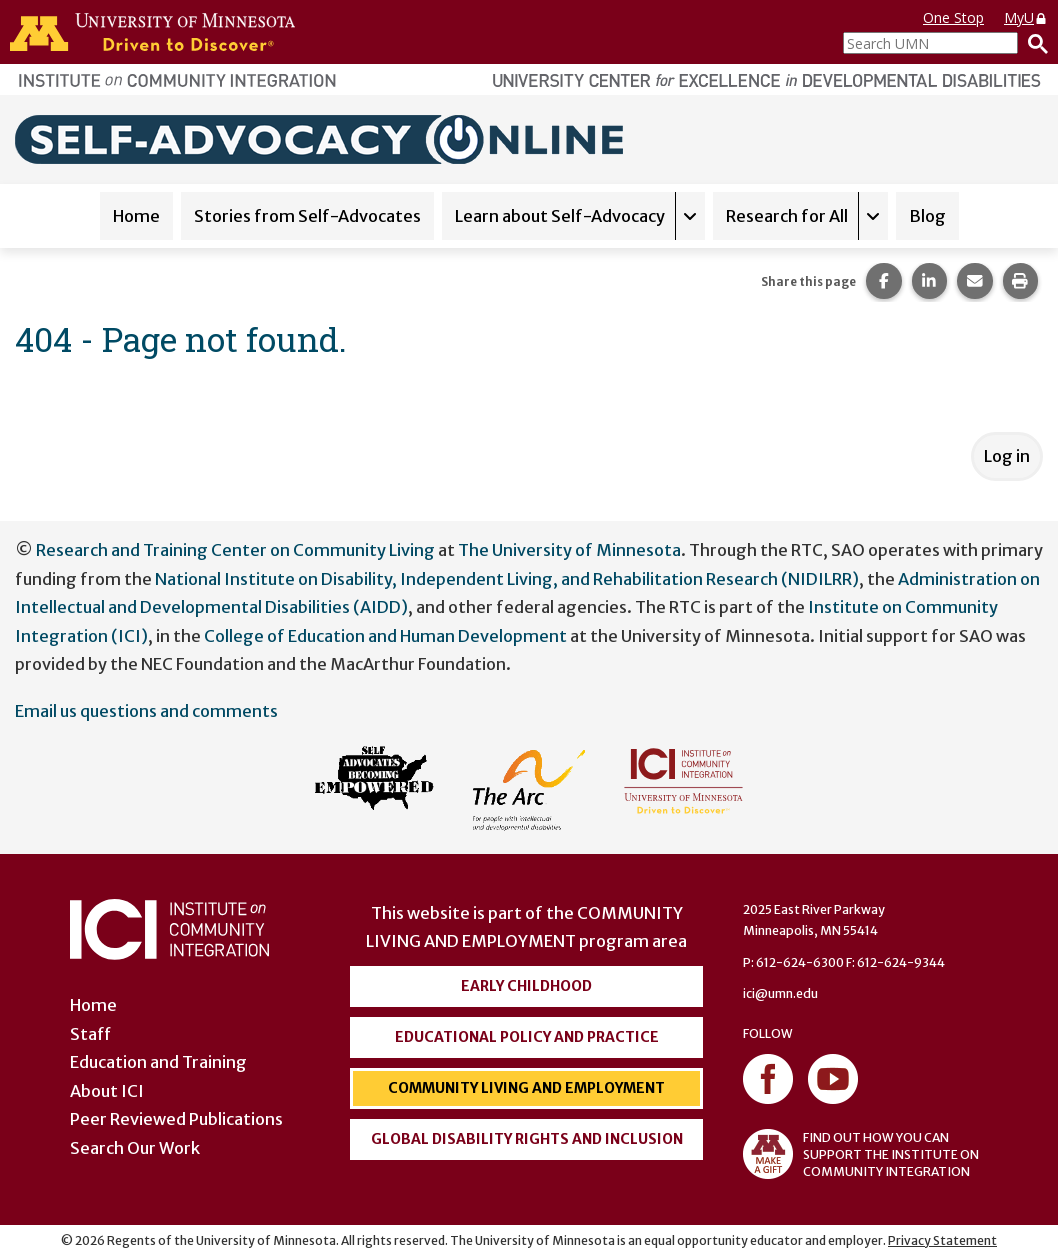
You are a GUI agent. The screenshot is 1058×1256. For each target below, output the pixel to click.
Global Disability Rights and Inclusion (527, 1139)
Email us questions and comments (146, 711)
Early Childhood (526, 986)
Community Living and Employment (526, 1088)
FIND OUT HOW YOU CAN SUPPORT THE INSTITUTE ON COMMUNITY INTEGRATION (861, 1154)
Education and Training (158, 1062)
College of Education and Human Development (385, 636)
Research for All (787, 216)
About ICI (107, 1091)
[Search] (1033, 43)
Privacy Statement (942, 1240)
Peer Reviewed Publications (176, 1119)
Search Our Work (135, 1148)
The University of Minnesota (569, 550)
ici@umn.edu (780, 993)
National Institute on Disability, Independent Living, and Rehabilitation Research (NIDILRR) (507, 579)
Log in (1007, 456)
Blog (927, 216)
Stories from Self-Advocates (307, 216)
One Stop (953, 17)
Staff (90, 1034)
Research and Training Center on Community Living (235, 550)
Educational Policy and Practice (527, 1037)
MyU (1026, 17)
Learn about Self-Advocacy (560, 216)
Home (136, 216)
